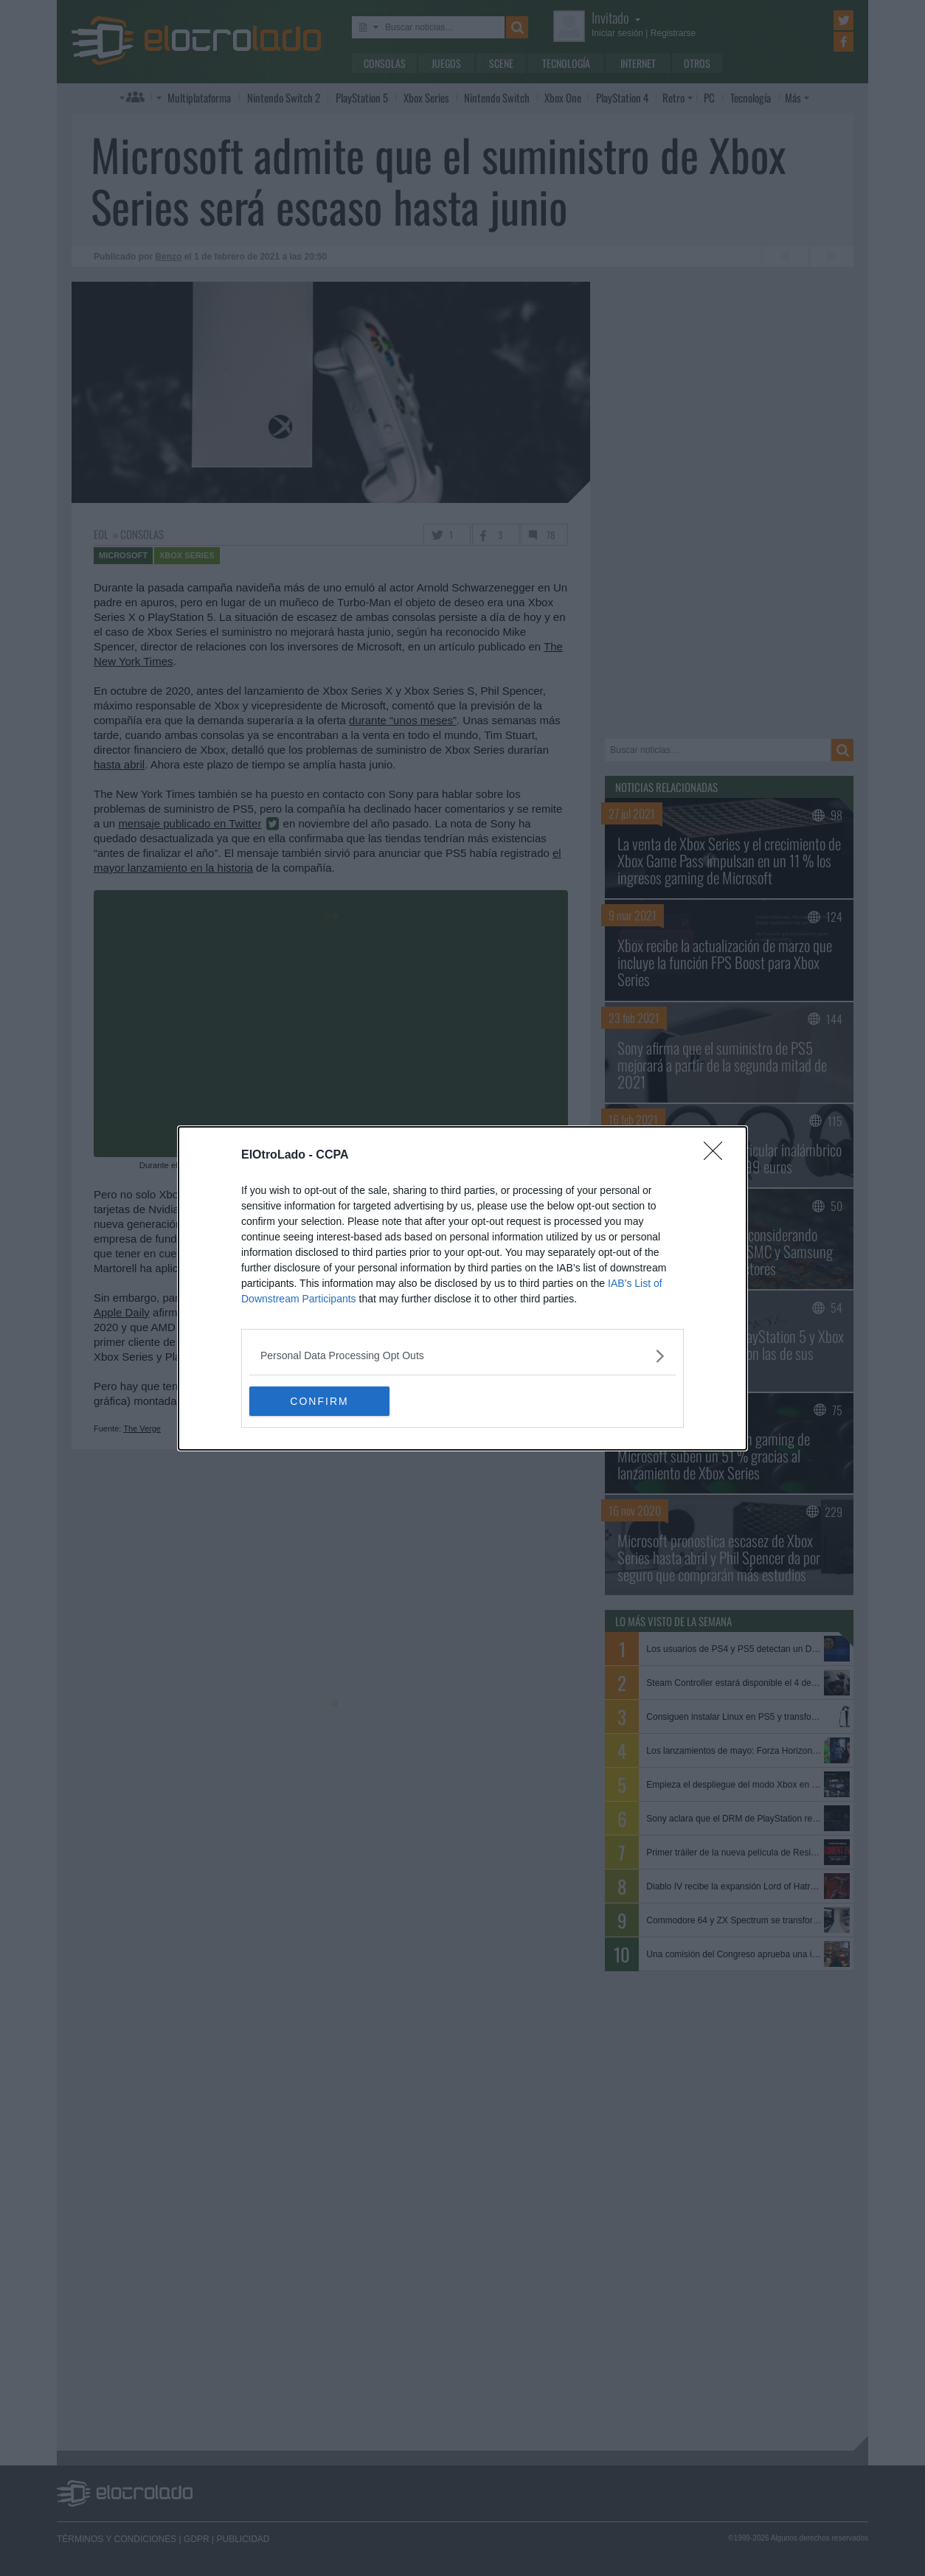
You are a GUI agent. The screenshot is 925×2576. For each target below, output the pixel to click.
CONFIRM (319, 1400)
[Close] (718, 1156)
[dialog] (462, 1288)
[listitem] (462, 1356)
